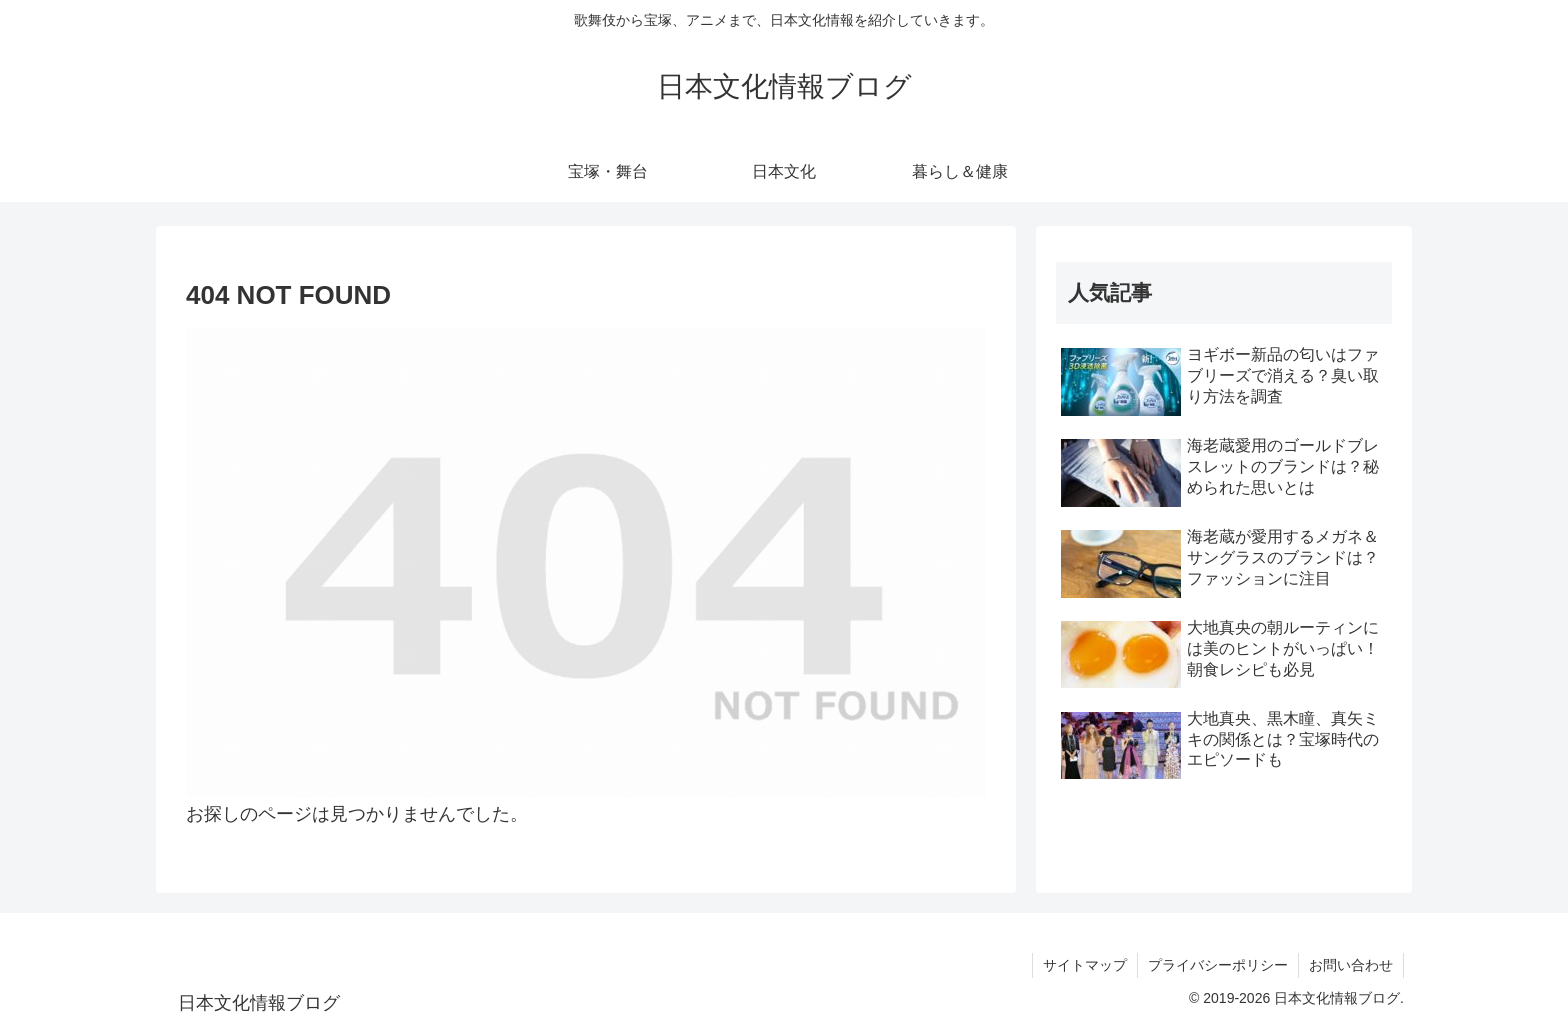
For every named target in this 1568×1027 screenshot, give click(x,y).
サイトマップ (1085, 965)
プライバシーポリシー (1218, 965)
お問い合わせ (1351, 965)
